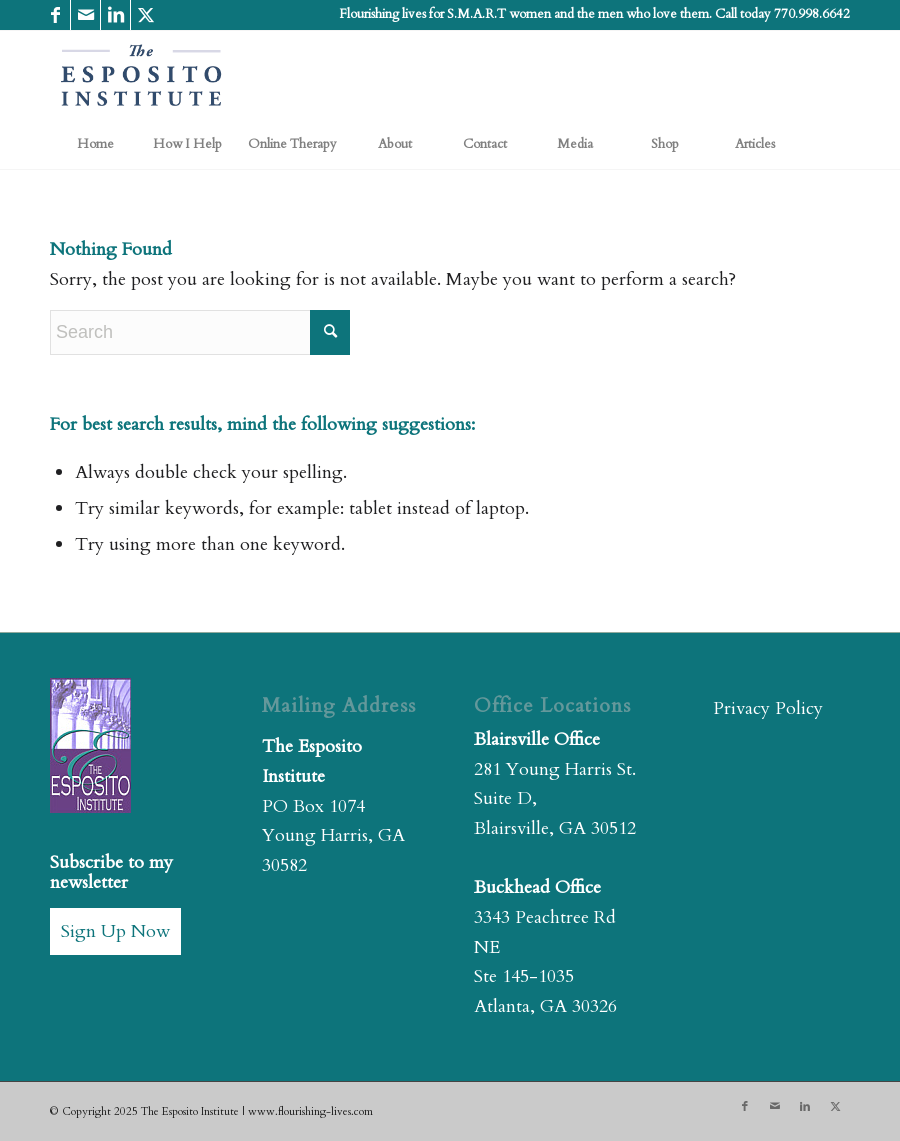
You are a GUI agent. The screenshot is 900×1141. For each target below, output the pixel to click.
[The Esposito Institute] (142, 75)
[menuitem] (95, 144)
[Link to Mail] (85, 15)
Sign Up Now (115, 931)
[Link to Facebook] (55, 15)
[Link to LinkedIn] (115, 15)
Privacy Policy (768, 708)
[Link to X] (146, 15)
